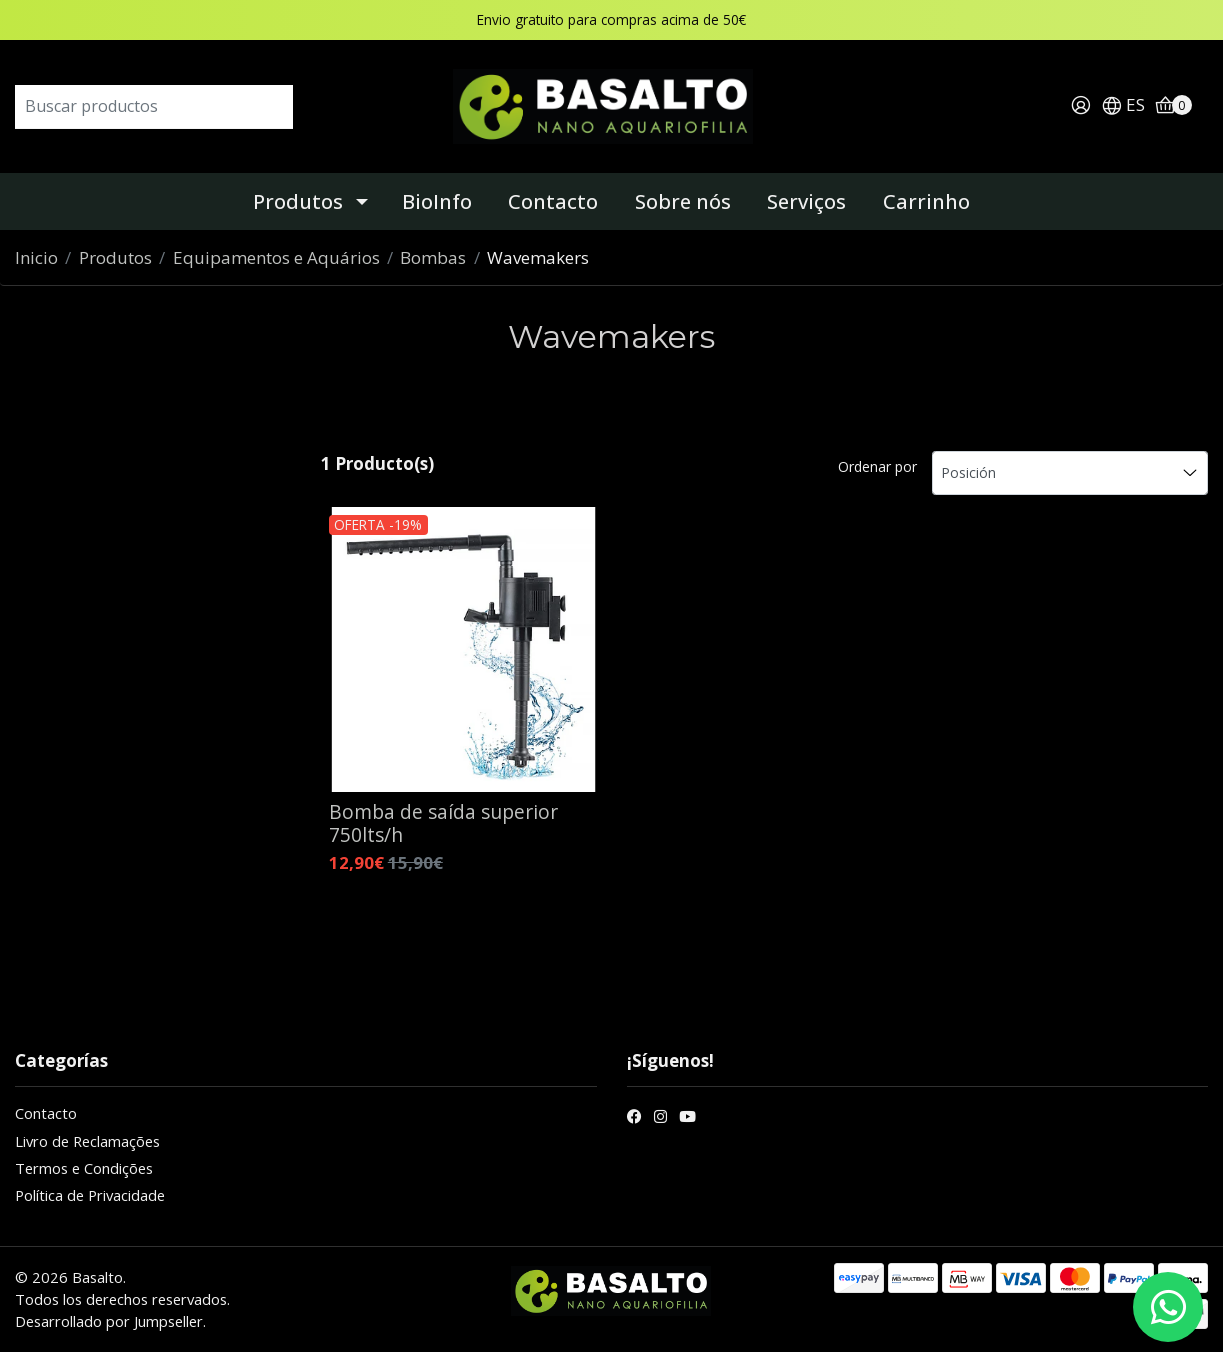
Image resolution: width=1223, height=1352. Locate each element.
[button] (1123, 106)
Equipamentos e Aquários (276, 257)
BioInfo (437, 201)
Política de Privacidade (90, 1195)
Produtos (298, 201)
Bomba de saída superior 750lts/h (443, 823)
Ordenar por (877, 466)
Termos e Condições (84, 1168)
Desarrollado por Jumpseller (109, 1321)
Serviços (806, 201)
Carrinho (926, 201)
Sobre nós (683, 201)
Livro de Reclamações (87, 1141)
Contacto (553, 201)
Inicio (36, 257)
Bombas (433, 257)
